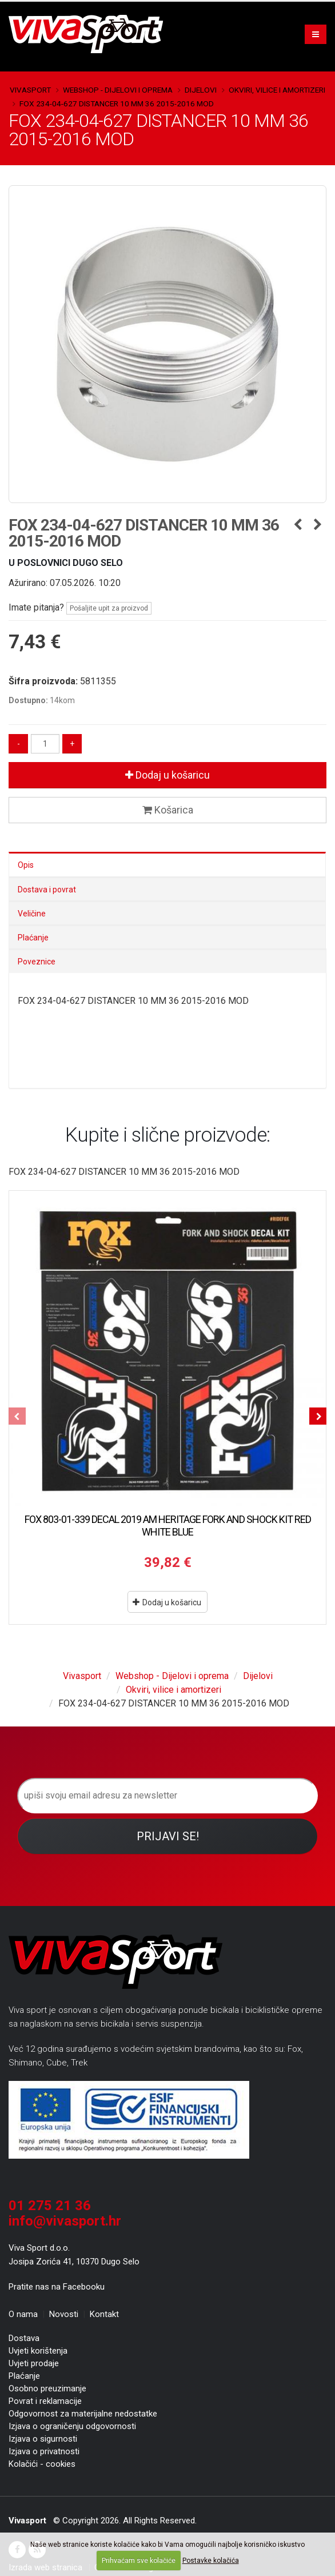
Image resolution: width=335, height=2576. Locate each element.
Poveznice (36, 961)
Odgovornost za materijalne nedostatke (83, 2413)
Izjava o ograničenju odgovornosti (72, 2426)
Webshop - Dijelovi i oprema (118, 89)
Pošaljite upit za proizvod (109, 608)
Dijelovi (201, 89)
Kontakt (104, 2314)
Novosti (63, 2314)
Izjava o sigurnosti (43, 2439)
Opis (26, 865)
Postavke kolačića (210, 2561)
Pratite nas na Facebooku (57, 2287)
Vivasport (30, 89)
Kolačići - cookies (42, 2464)
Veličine (32, 913)
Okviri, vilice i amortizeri (277, 89)
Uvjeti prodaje (34, 2363)
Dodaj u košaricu (167, 775)
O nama (23, 2314)
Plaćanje (33, 937)
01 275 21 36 (50, 2206)
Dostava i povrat (47, 889)
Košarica (167, 810)
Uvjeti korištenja (38, 2351)
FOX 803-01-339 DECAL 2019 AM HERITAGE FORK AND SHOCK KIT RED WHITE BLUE (168, 1525)
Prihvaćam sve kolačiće (139, 2561)
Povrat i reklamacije (45, 2401)
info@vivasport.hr (65, 2221)
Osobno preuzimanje (47, 2388)
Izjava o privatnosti (44, 2451)
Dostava (24, 2338)
